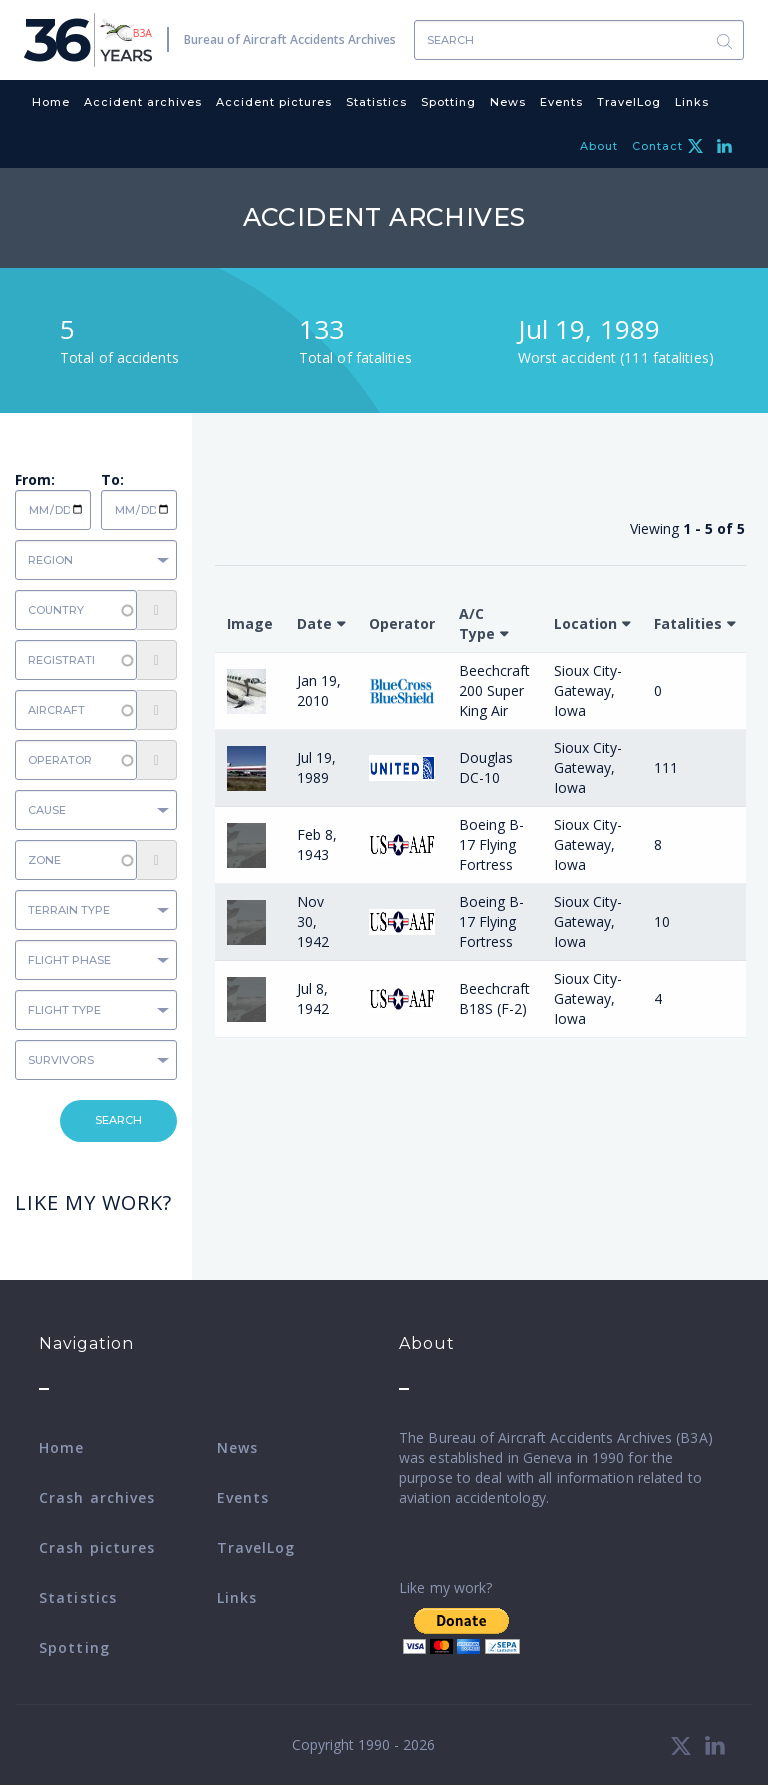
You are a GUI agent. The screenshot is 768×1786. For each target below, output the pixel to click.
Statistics (376, 102)
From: (35, 479)
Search (724, 40)
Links (692, 102)
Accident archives (143, 102)
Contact (657, 146)
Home (51, 102)
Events (561, 102)
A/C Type (477, 623)
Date (314, 623)
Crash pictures (97, 1547)
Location (585, 623)
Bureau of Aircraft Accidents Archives (290, 39)
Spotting (448, 102)
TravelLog (629, 102)
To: (112, 479)
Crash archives (97, 1497)
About (599, 146)
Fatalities (688, 623)
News (508, 102)
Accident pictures (274, 102)
